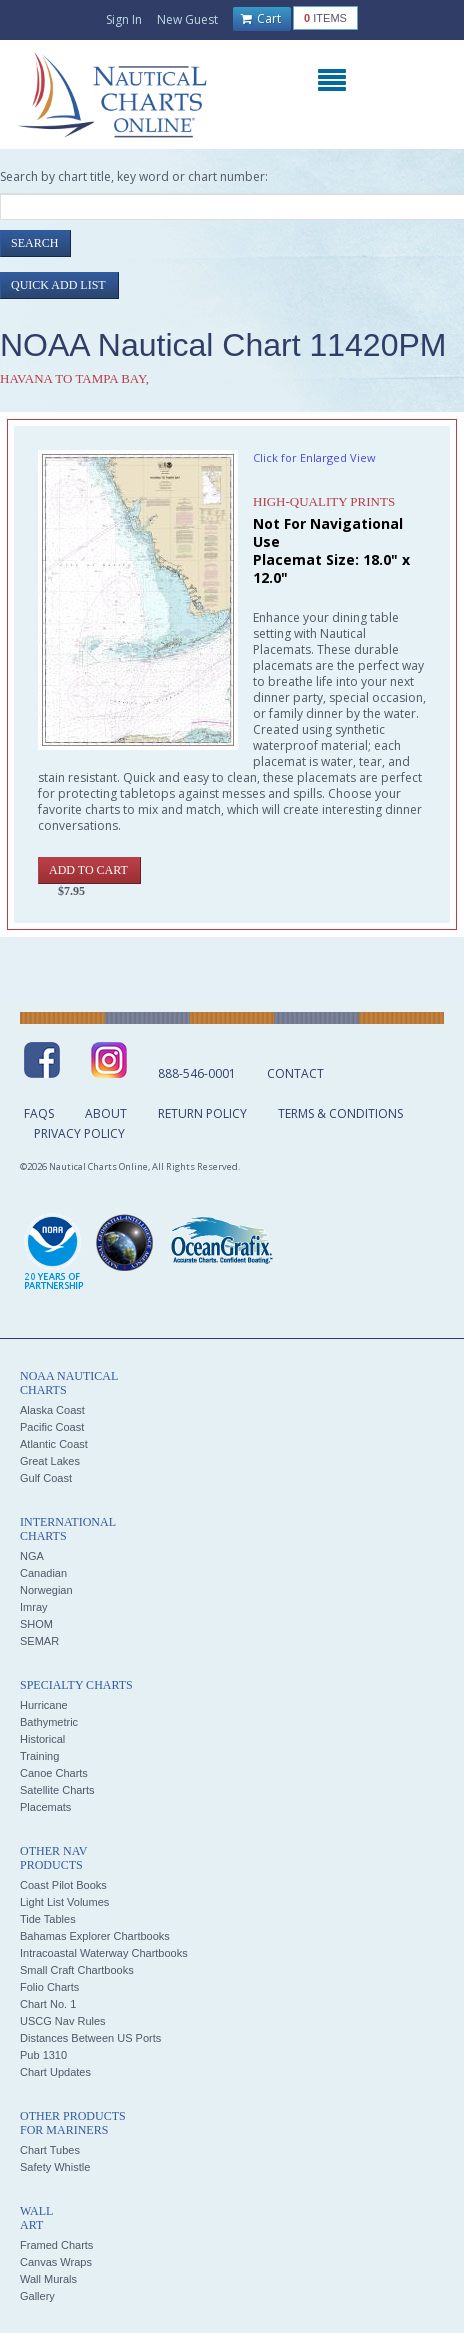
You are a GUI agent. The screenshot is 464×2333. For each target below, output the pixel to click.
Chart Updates (55, 2072)
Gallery (37, 2296)
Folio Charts (49, 1987)
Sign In (124, 19)
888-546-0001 (197, 1073)
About (106, 1113)
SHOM (36, 1624)
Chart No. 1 (48, 2004)
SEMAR (39, 1641)
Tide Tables (48, 1919)
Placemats (45, 1807)
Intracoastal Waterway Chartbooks (104, 1953)
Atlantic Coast (54, 1444)
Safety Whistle (55, 2167)
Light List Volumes (64, 1902)
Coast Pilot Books (63, 1885)
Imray (34, 1607)
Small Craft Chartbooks (77, 1970)
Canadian (43, 1573)
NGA (32, 1556)
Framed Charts (56, 2245)
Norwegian (46, 1590)
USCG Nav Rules (63, 2021)
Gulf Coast (46, 1478)
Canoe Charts (54, 1773)
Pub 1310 (43, 2055)
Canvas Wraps (56, 2262)
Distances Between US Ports (90, 2038)
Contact (295, 1073)
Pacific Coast (52, 1427)
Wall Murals (48, 2279)
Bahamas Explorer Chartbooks (95, 1936)
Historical (42, 1739)
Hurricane (44, 1705)
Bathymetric (49, 1722)
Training (39, 1756)
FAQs (39, 1113)
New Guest (187, 19)
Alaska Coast (52, 1410)
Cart (261, 19)
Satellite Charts (57, 1790)
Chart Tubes (50, 2150)
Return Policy (202, 1113)
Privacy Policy (79, 1133)
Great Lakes (50, 1461)
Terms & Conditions (340, 1113)
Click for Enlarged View (314, 457)
